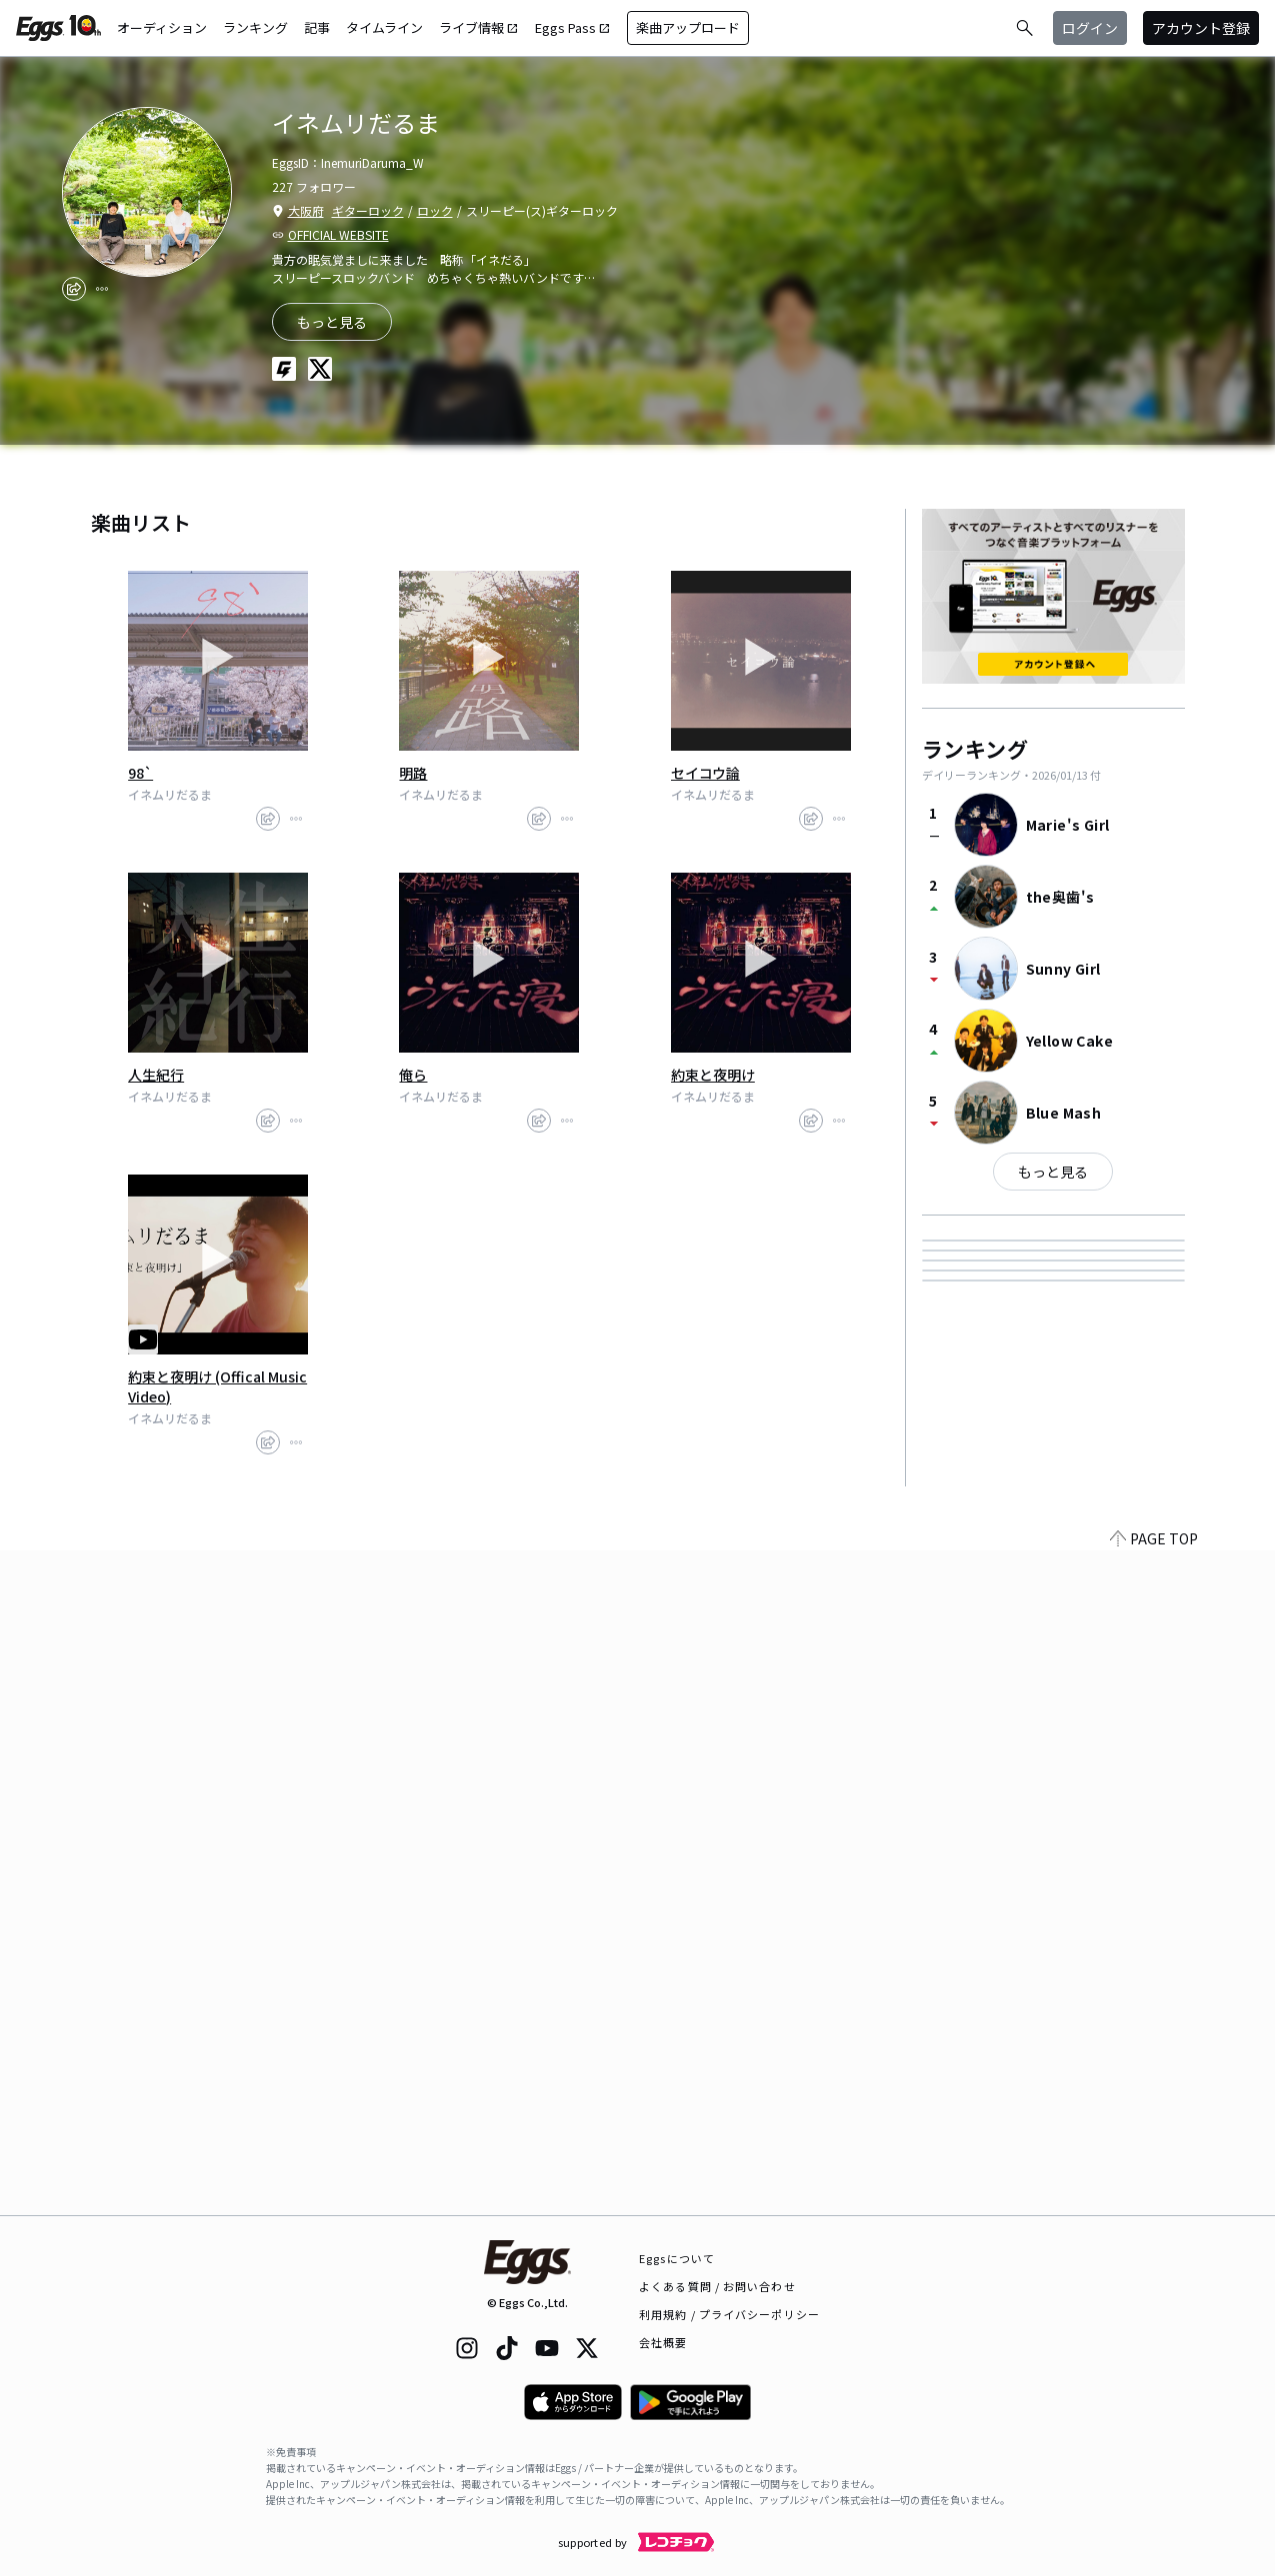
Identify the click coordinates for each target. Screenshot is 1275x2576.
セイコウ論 (705, 773)
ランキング (255, 27)
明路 (413, 773)
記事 (317, 27)
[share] (74, 289)
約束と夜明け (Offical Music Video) (217, 1386)
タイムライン (384, 27)
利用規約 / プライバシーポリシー (729, 2314)
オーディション (162, 27)
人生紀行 (156, 1075)
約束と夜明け (713, 1075)
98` (140, 773)
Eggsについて (677, 2258)
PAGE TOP (1154, 2203)
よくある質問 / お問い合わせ (717, 2286)
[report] (102, 289)
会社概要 (663, 2342)
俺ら (413, 1075)
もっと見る (1053, 1172)
